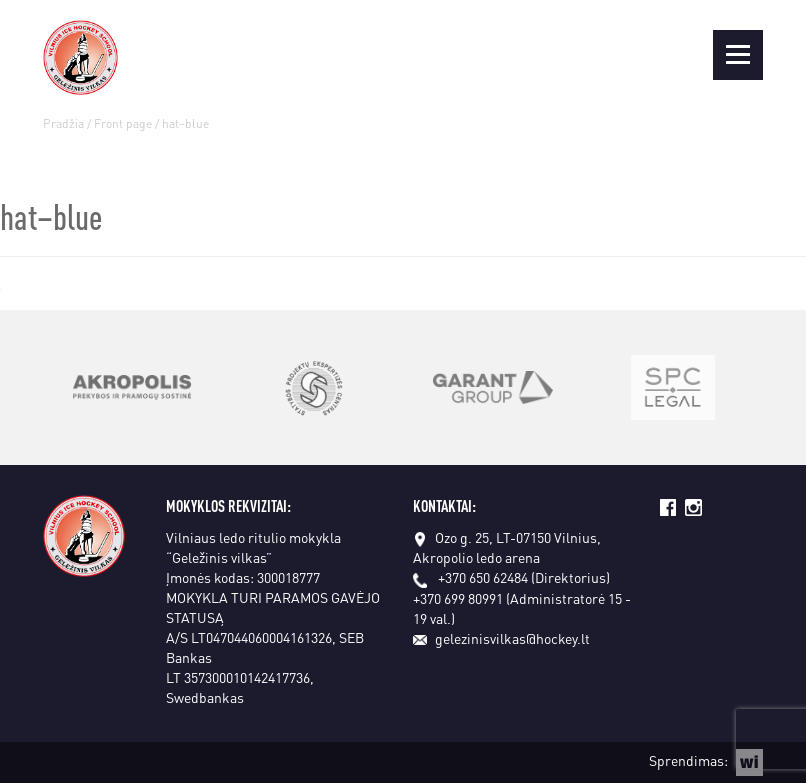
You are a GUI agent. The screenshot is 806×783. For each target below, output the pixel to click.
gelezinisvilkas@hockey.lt (501, 638)
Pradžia (63, 123)
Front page (123, 123)
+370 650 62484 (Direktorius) (524, 577)
